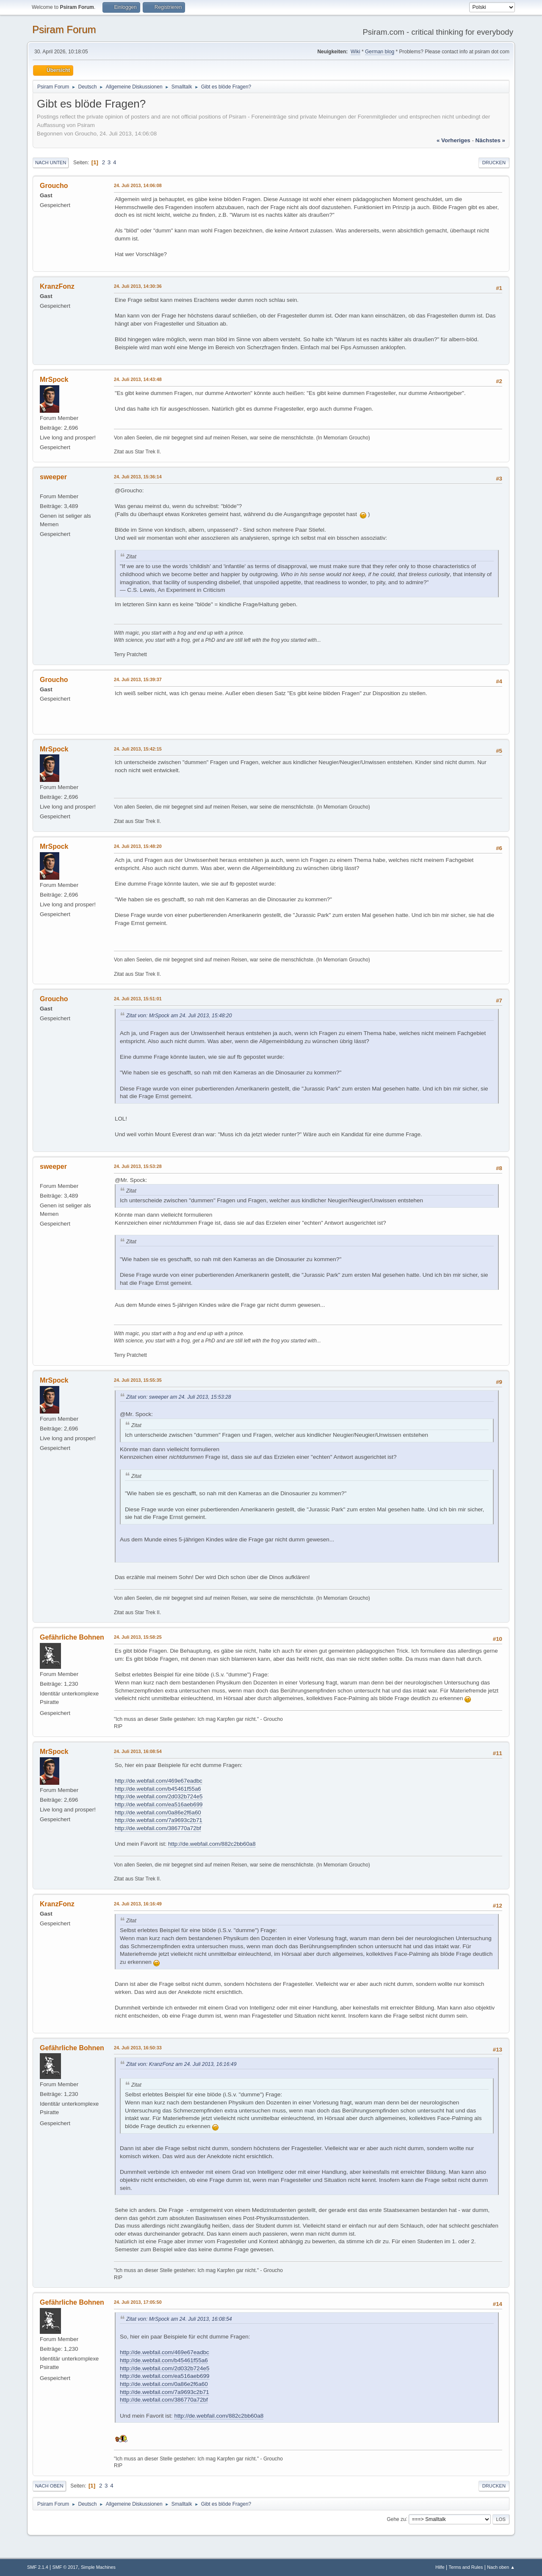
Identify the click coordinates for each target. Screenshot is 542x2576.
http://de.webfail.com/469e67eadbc (158, 1781)
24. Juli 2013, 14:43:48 (138, 379)
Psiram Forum (64, 29)
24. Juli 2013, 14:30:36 (138, 286)
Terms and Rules (466, 2567)
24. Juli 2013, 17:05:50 (138, 2302)
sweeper (53, 476)
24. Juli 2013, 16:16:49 (138, 1903)
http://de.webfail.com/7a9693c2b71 (158, 1820)
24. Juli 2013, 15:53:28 (138, 1166)
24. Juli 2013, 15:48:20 (138, 846)
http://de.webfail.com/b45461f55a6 (158, 1789)
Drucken (494, 162)
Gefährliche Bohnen (72, 1637)
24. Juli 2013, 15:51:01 (138, 998)
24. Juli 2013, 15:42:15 (138, 748)
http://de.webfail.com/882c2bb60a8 (212, 1844)
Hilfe (440, 2567)
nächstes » (490, 140)
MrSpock (54, 379)
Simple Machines (98, 2567)
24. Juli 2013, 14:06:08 (138, 185)
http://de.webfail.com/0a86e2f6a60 (158, 1812)
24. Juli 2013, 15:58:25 (138, 1637)
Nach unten (50, 162)
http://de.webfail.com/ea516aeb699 (158, 1804)
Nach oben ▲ (501, 2567)
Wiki (355, 52)
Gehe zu (396, 2519)
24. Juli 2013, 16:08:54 (138, 1751)
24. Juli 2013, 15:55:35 (138, 1380)
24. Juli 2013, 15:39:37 (138, 679)
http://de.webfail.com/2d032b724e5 (158, 1796)
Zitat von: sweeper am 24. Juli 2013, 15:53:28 (178, 1397)
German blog (379, 52)
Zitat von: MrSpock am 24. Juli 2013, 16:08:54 (179, 2319)
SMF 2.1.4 (37, 2567)
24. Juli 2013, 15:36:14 (138, 476)
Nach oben (49, 2485)
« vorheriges (453, 140)
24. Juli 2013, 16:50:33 (138, 2047)
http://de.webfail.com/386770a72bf (158, 1828)
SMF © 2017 (65, 2567)
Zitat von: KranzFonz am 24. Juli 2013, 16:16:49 (181, 2064)
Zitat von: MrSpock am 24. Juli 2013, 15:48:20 (179, 1016)
